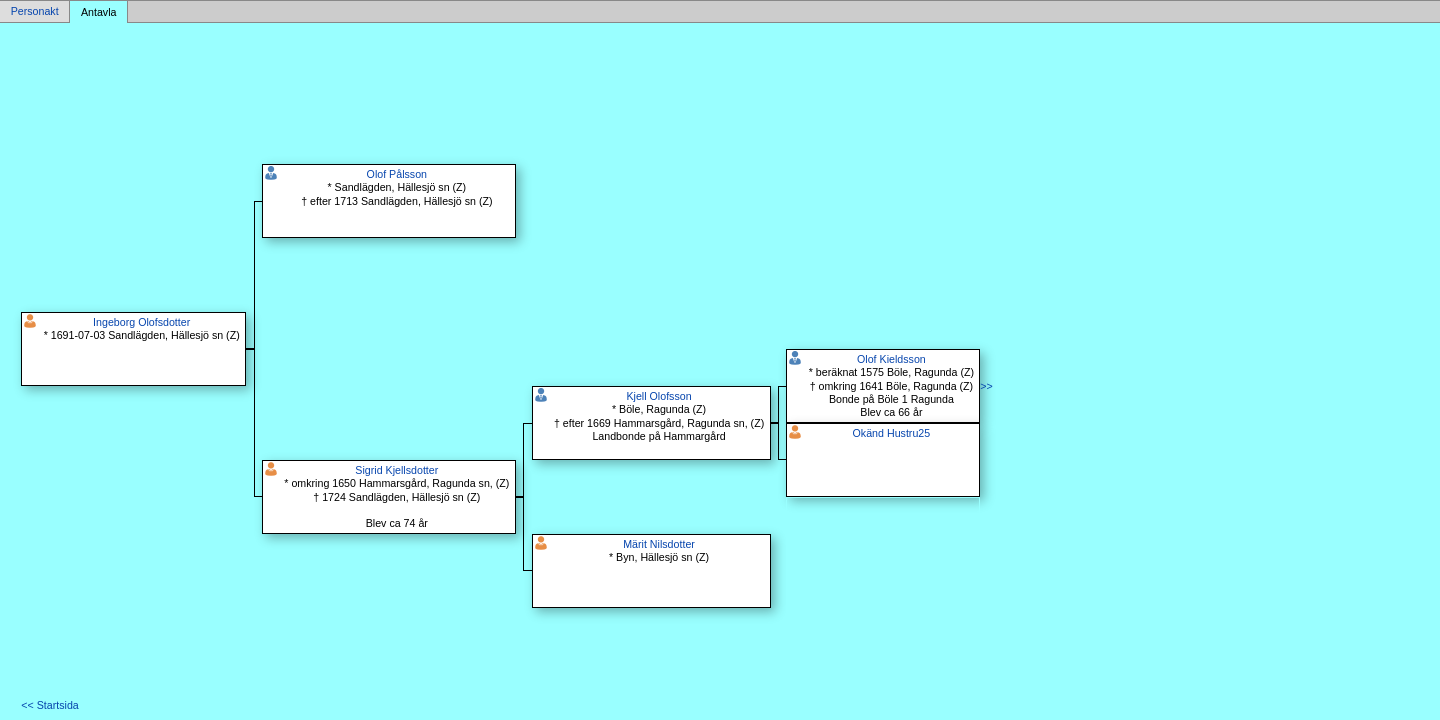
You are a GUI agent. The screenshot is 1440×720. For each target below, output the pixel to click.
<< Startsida (49, 705)
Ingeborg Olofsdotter (141, 322)
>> (986, 386)
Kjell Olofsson (658, 396)
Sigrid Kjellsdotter (396, 470)
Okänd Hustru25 (892, 433)
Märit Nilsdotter (659, 544)
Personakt (35, 12)
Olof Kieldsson (891, 359)
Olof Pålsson (397, 174)
